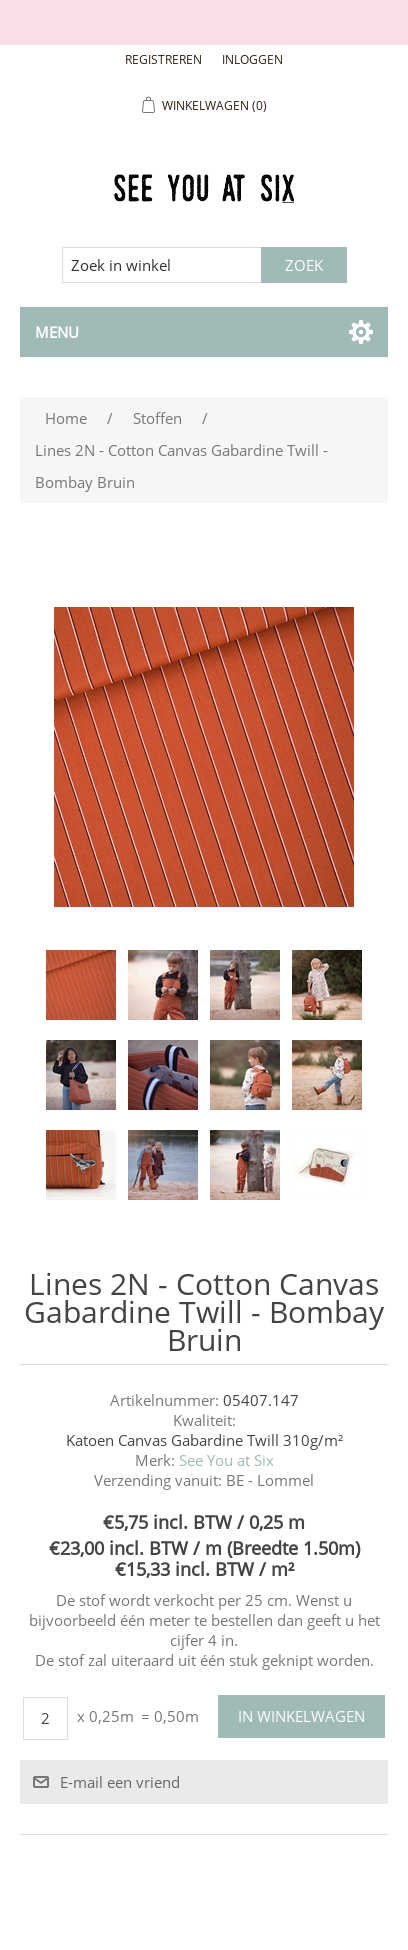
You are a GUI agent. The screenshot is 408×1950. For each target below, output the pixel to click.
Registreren (163, 59)
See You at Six (226, 1460)
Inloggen (252, 59)
